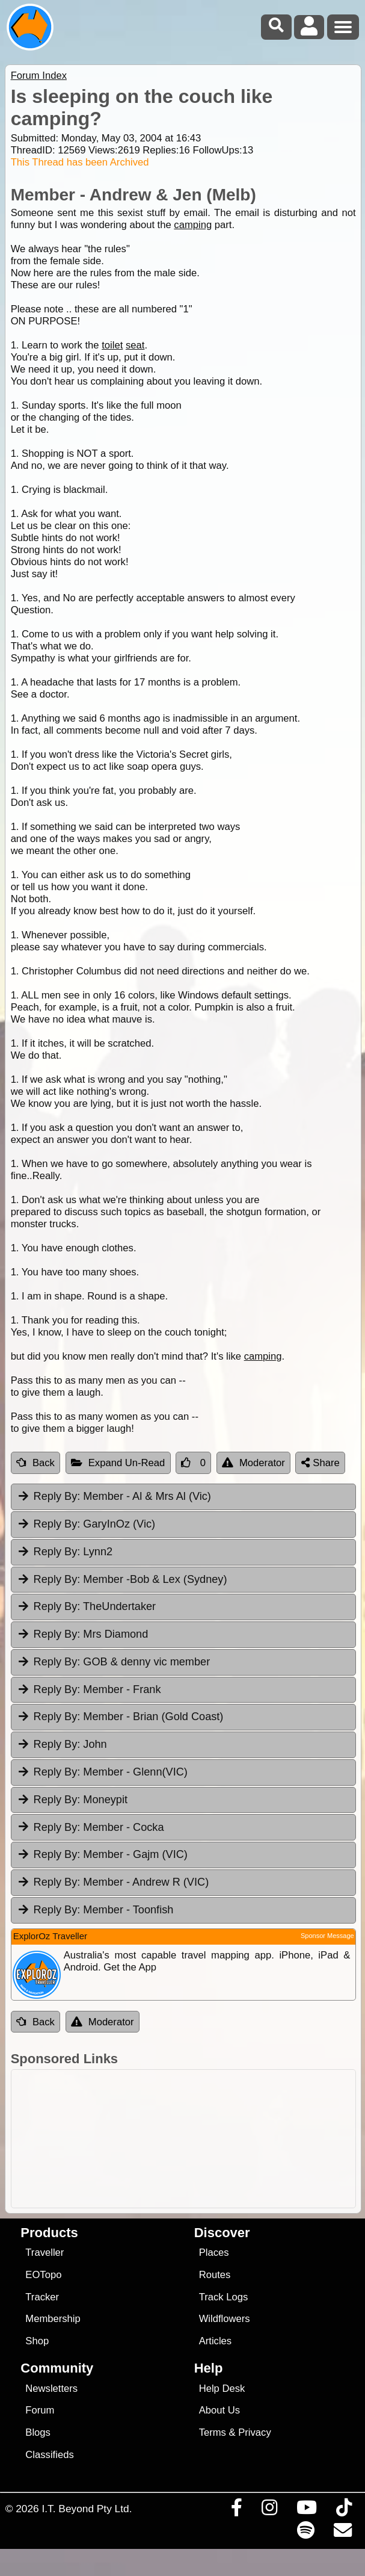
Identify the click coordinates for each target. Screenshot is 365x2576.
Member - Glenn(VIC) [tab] (102, 1772)
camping (193, 225)
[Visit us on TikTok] (343, 2510)
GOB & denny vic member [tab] (113, 1662)
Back (35, 1463)
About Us (219, 2410)
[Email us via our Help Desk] (342, 2533)
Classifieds (49, 2454)
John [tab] (62, 1744)
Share (320, 1463)
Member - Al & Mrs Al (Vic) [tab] (114, 1496)
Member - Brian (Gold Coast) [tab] (120, 1717)
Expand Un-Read (118, 1463)
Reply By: (57, 1496)
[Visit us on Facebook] (236, 2510)
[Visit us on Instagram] (269, 2510)
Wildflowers (224, 2318)
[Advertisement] (189, 2138)
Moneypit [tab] (72, 1800)
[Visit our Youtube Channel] (306, 2510)
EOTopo (43, 2274)
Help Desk (222, 2388)
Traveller (44, 2252)
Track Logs (223, 2297)
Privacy (254, 2432)
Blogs (38, 2432)
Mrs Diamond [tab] (83, 1634)
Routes (215, 2274)
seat (135, 345)
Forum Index (39, 75)
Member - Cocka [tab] (90, 1827)
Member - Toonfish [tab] (95, 1910)
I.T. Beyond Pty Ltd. (86, 2509)
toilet (112, 345)
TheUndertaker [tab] (86, 1606)
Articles (215, 2341)
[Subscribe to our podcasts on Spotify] (305, 2533)
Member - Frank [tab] (89, 1689)
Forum (39, 2410)
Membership (52, 2318)
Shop (37, 2341)
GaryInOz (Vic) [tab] (86, 1524)
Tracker (42, 2297)
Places (214, 2252)
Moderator (253, 1463)
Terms (212, 2432)
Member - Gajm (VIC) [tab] (102, 1854)
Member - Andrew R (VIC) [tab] (113, 1882)
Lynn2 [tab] (64, 1552)
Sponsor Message (327, 1935)
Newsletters (51, 2388)
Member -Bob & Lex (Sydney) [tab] (122, 1579)
